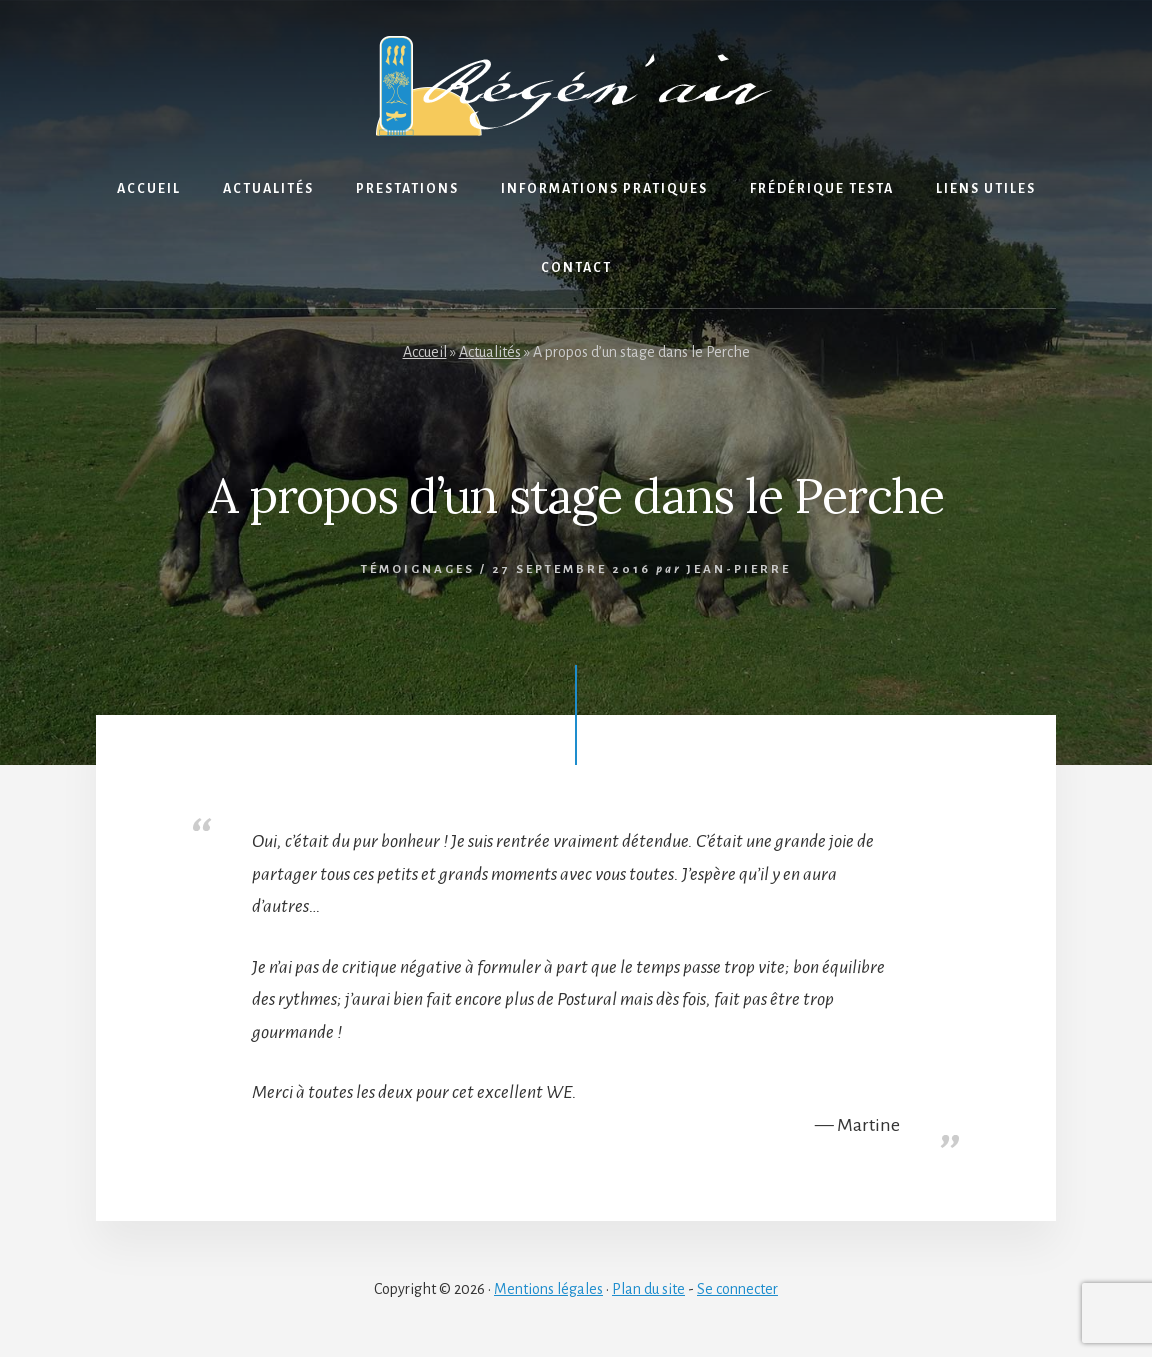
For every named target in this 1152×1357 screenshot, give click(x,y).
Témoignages (418, 569)
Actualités (490, 352)
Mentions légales (548, 1289)
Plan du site (648, 1289)
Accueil (425, 352)
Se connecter (737, 1289)
